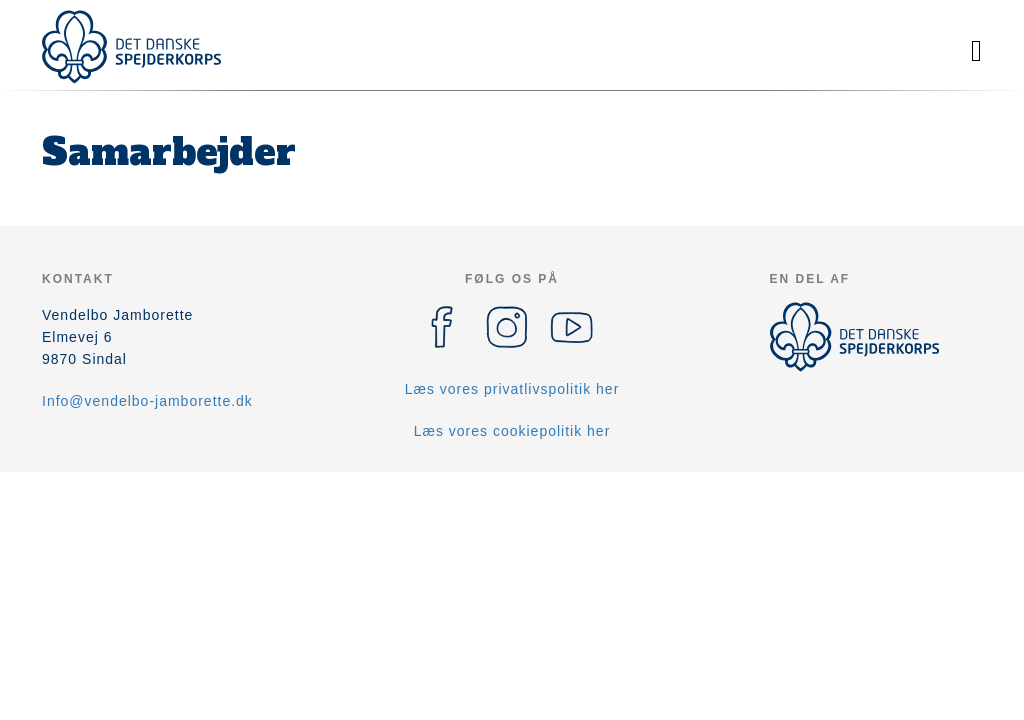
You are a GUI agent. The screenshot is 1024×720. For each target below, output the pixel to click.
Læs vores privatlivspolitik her (512, 389)
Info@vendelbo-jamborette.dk (147, 401)
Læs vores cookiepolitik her (512, 431)
